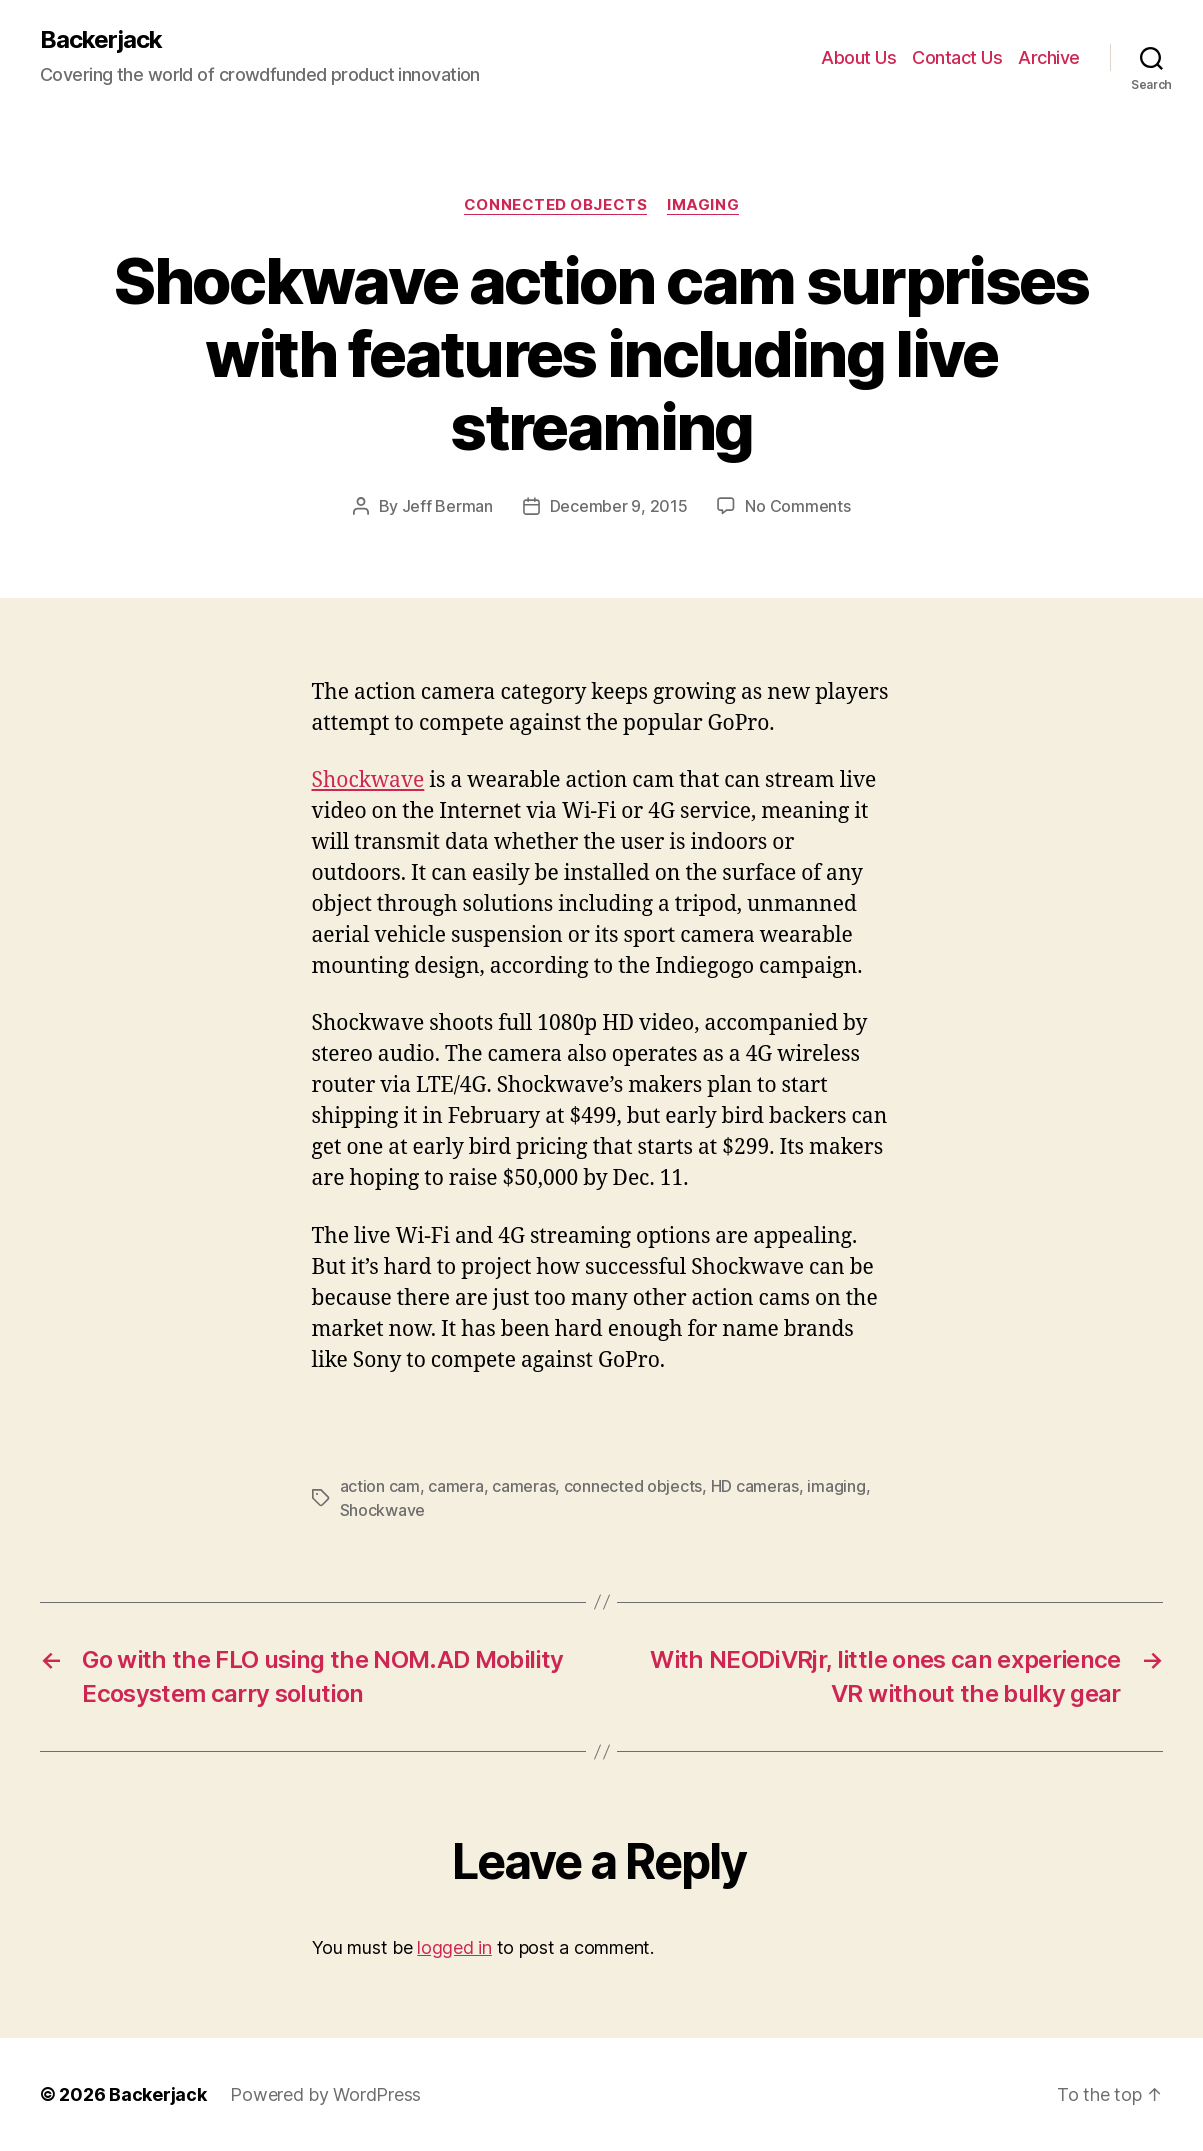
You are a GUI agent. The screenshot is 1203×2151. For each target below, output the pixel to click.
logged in (454, 1947)
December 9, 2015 (619, 506)
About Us (858, 57)
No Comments (797, 506)
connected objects (633, 1486)
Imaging (703, 205)
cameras (523, 1486)
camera (455, 1486)
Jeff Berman (447, 506)
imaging (836, 1486)
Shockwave (368, 780)
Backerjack (101, 40)
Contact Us (957, 57)
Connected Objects (555, 205)
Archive (1049, 57)
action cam (380, 1486)
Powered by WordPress (325, 2094)
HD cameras (755, 1486)
